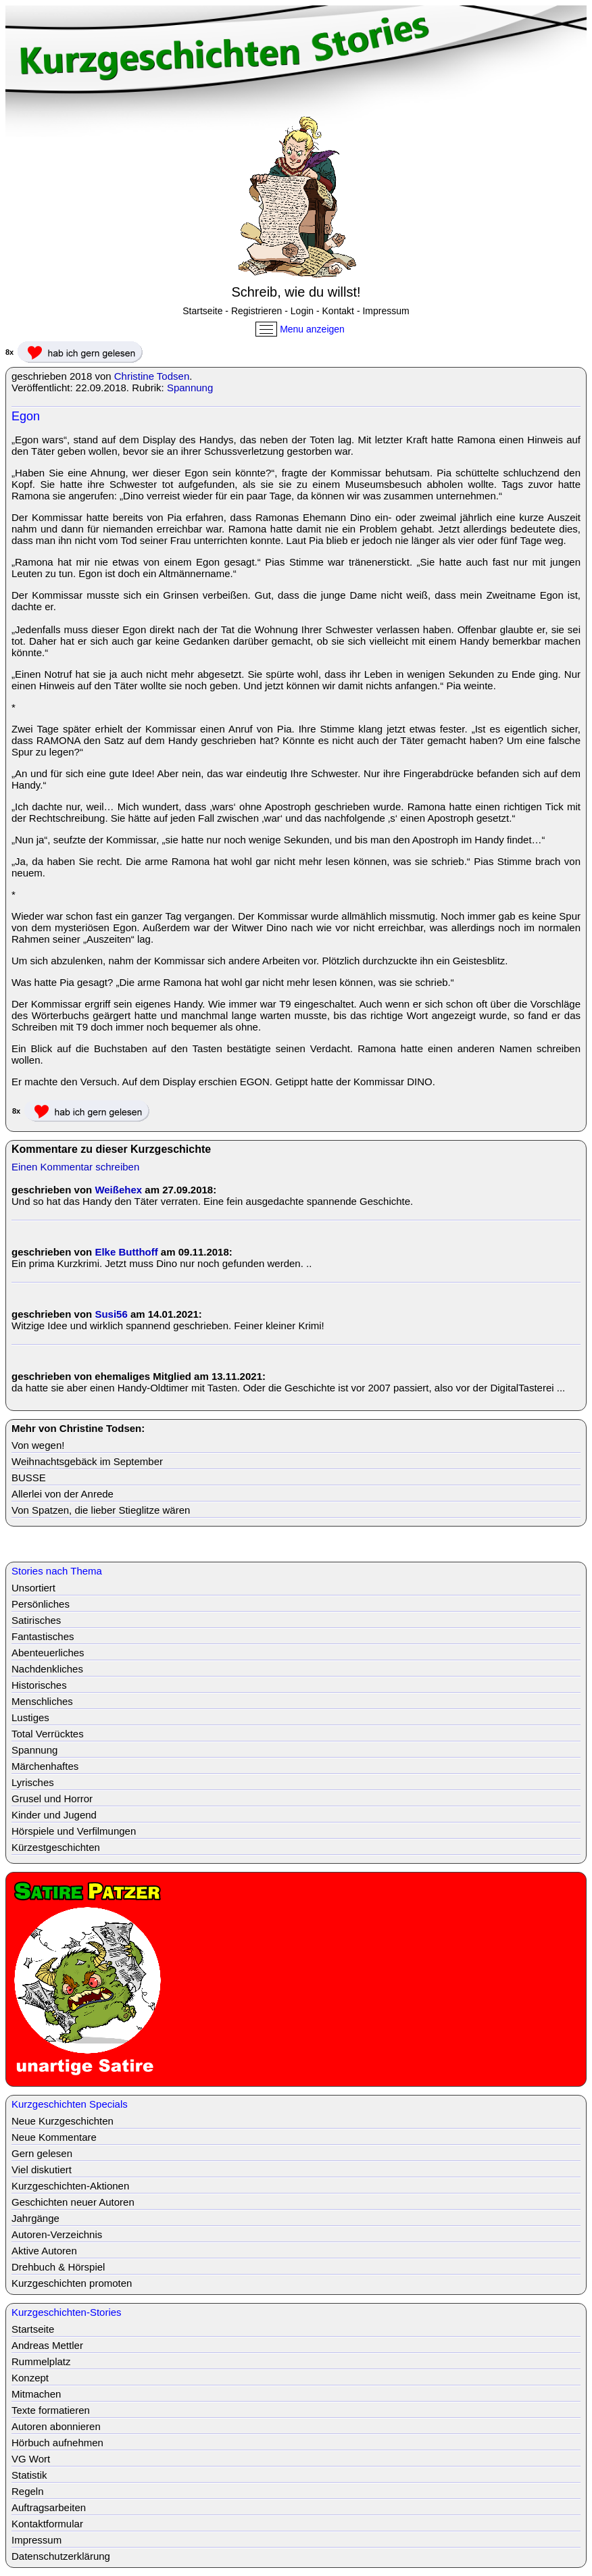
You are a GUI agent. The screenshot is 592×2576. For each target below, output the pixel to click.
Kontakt (338, 310)
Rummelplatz (41, 2361)
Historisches (39, 1685)
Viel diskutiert (41, 2169)
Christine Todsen (151, 376)
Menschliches (42, 1701)
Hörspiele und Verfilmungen (73, 1831)
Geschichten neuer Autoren (72, 2202)
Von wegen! (37, 1445)
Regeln (27, 2491)
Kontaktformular (47, 2523)
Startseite (202, 310)
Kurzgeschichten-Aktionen (70, 2185)
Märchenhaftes (44, 1766)
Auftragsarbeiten (48, 2507)
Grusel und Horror (52, 1798)
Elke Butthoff (126, 1252)
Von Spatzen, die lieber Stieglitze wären (100, 1510)
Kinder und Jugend (54, 1814)
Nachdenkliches (47, 1669)
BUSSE (28, 1477)
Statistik (29, 2475)
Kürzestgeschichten (55, 1847)
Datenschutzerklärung (60, 2556)
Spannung (190, 387)
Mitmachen (36, 2394)
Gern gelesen (41, 2153)
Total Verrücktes (47, 1733)
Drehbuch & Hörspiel (58, 2267)
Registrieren (256, 310)
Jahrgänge (35, 2218)
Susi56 (111, 1314)
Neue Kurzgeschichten (62, 2121)
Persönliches (40, 1604)
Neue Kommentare (54, 2137)
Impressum (385, 310)
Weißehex (118, 1189)
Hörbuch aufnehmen (57, 2442)
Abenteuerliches (47, 1652)
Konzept (30, 2377)
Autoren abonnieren (56, 2426)
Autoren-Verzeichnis (56, 2234)
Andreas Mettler (47, 2345)
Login (302, 310)
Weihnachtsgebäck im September (87, 1461)
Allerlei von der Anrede (62, 1494)
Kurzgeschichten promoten (71, 2283)
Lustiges (30, 1717)
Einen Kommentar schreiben (75, 1166)
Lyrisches (32, 1782)
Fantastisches (42, 1636)
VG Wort (30, 2458)
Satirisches (36, 1620)
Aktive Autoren (44, 2250)
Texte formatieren (50, 2410)
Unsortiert (33, 1587)
